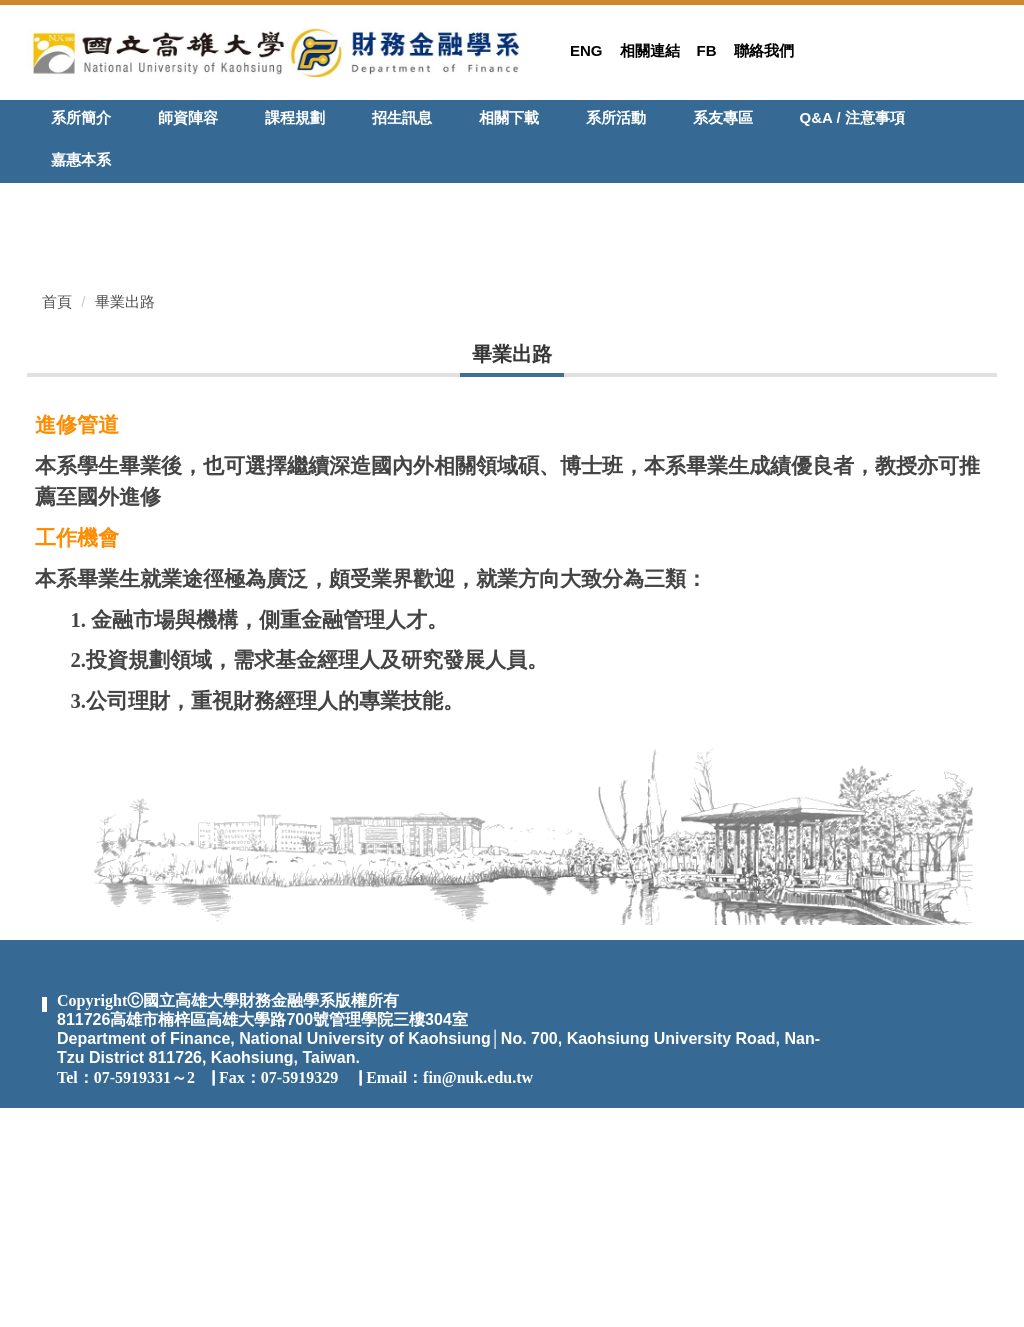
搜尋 (985, 121)
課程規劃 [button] (295, 117)
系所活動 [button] (616, 117)
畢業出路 (125, 519)
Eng (586, 50)
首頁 (57, 519)
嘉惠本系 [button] (81, 159)
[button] (42, 198)
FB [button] (707, 50)
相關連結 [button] (650, 50)
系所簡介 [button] (81, 117)
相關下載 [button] (509, 117)
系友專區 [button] (723, 117)
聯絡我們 (764, 50)
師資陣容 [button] (188, 117)
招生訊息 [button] (402, 117)
